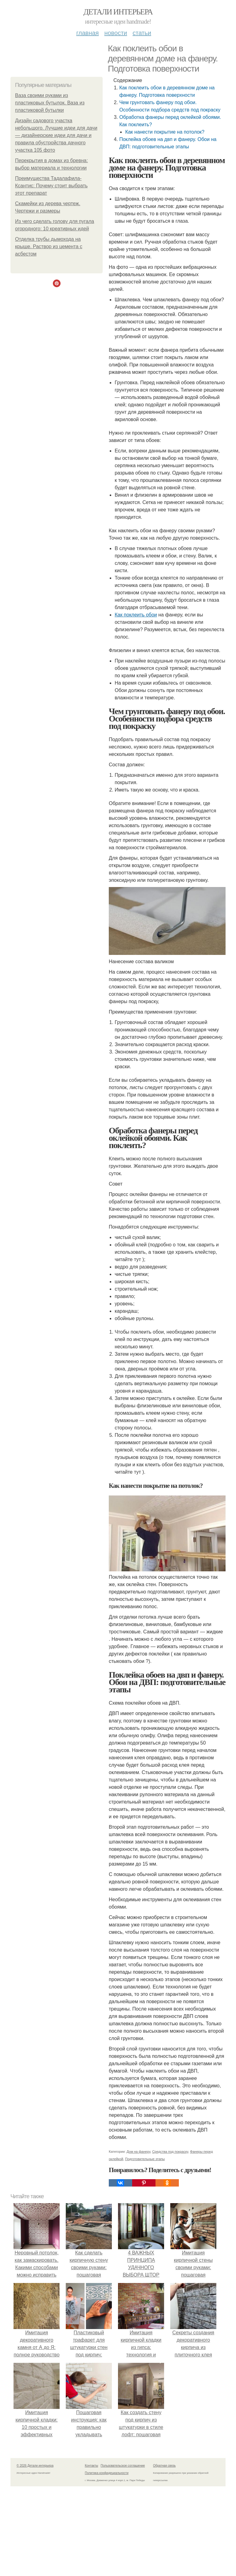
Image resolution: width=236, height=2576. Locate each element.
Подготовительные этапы (145, 2159)
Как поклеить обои (136, 614)
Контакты (91, 2465)
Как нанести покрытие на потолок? (164, 132)
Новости (115, 32)
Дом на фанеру (138, 2151)
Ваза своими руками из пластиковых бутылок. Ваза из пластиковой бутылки (50, 103)
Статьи (141, 32)
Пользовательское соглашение (123, 2465)
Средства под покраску (170, 2151)
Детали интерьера (118, 11)
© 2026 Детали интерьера (35, 2465)
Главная (87, 32)
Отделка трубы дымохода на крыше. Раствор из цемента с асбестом (48, 246)
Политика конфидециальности (106, 2473)
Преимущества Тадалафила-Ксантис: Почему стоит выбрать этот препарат (51, 186)
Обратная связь (164, 2465)
